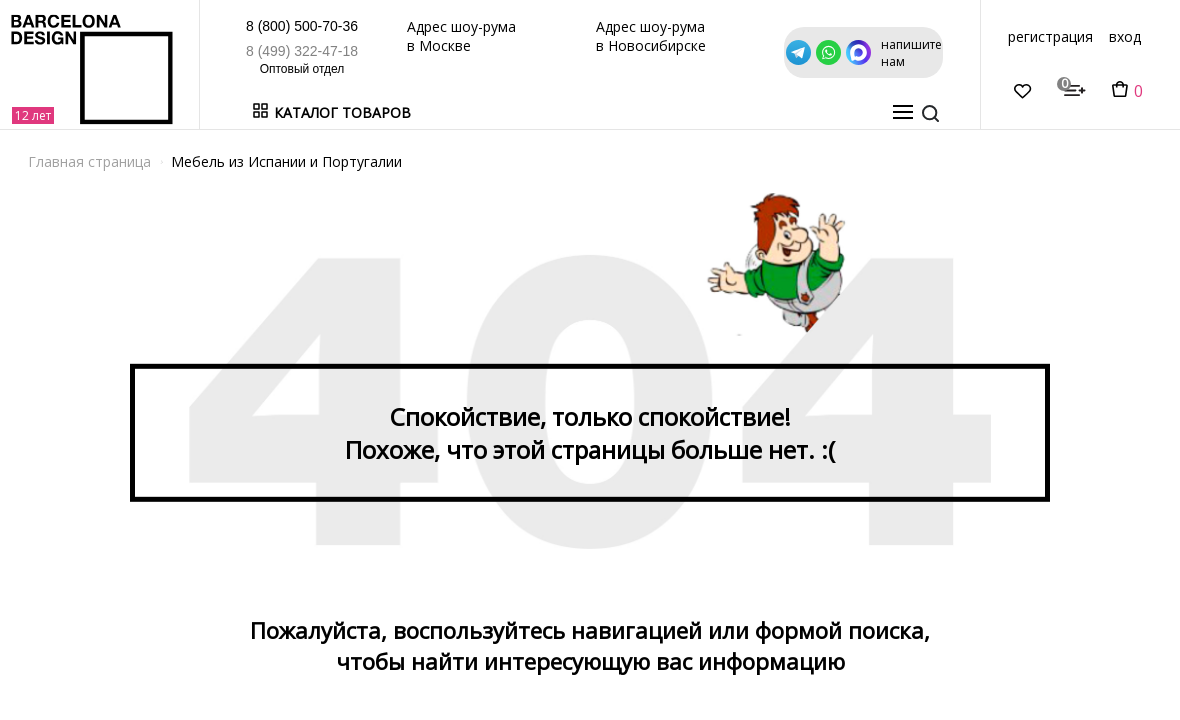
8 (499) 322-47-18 (302, 51)
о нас (863, 112)
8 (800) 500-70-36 (302, 26)
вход (1125, 36)
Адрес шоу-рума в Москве (461, 36)
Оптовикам (787, 112)
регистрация (1050, 36)
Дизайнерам (684, 112)
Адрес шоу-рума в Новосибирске (651, 36)
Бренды (540, 112)
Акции (602, 112)
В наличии (461, 112)
